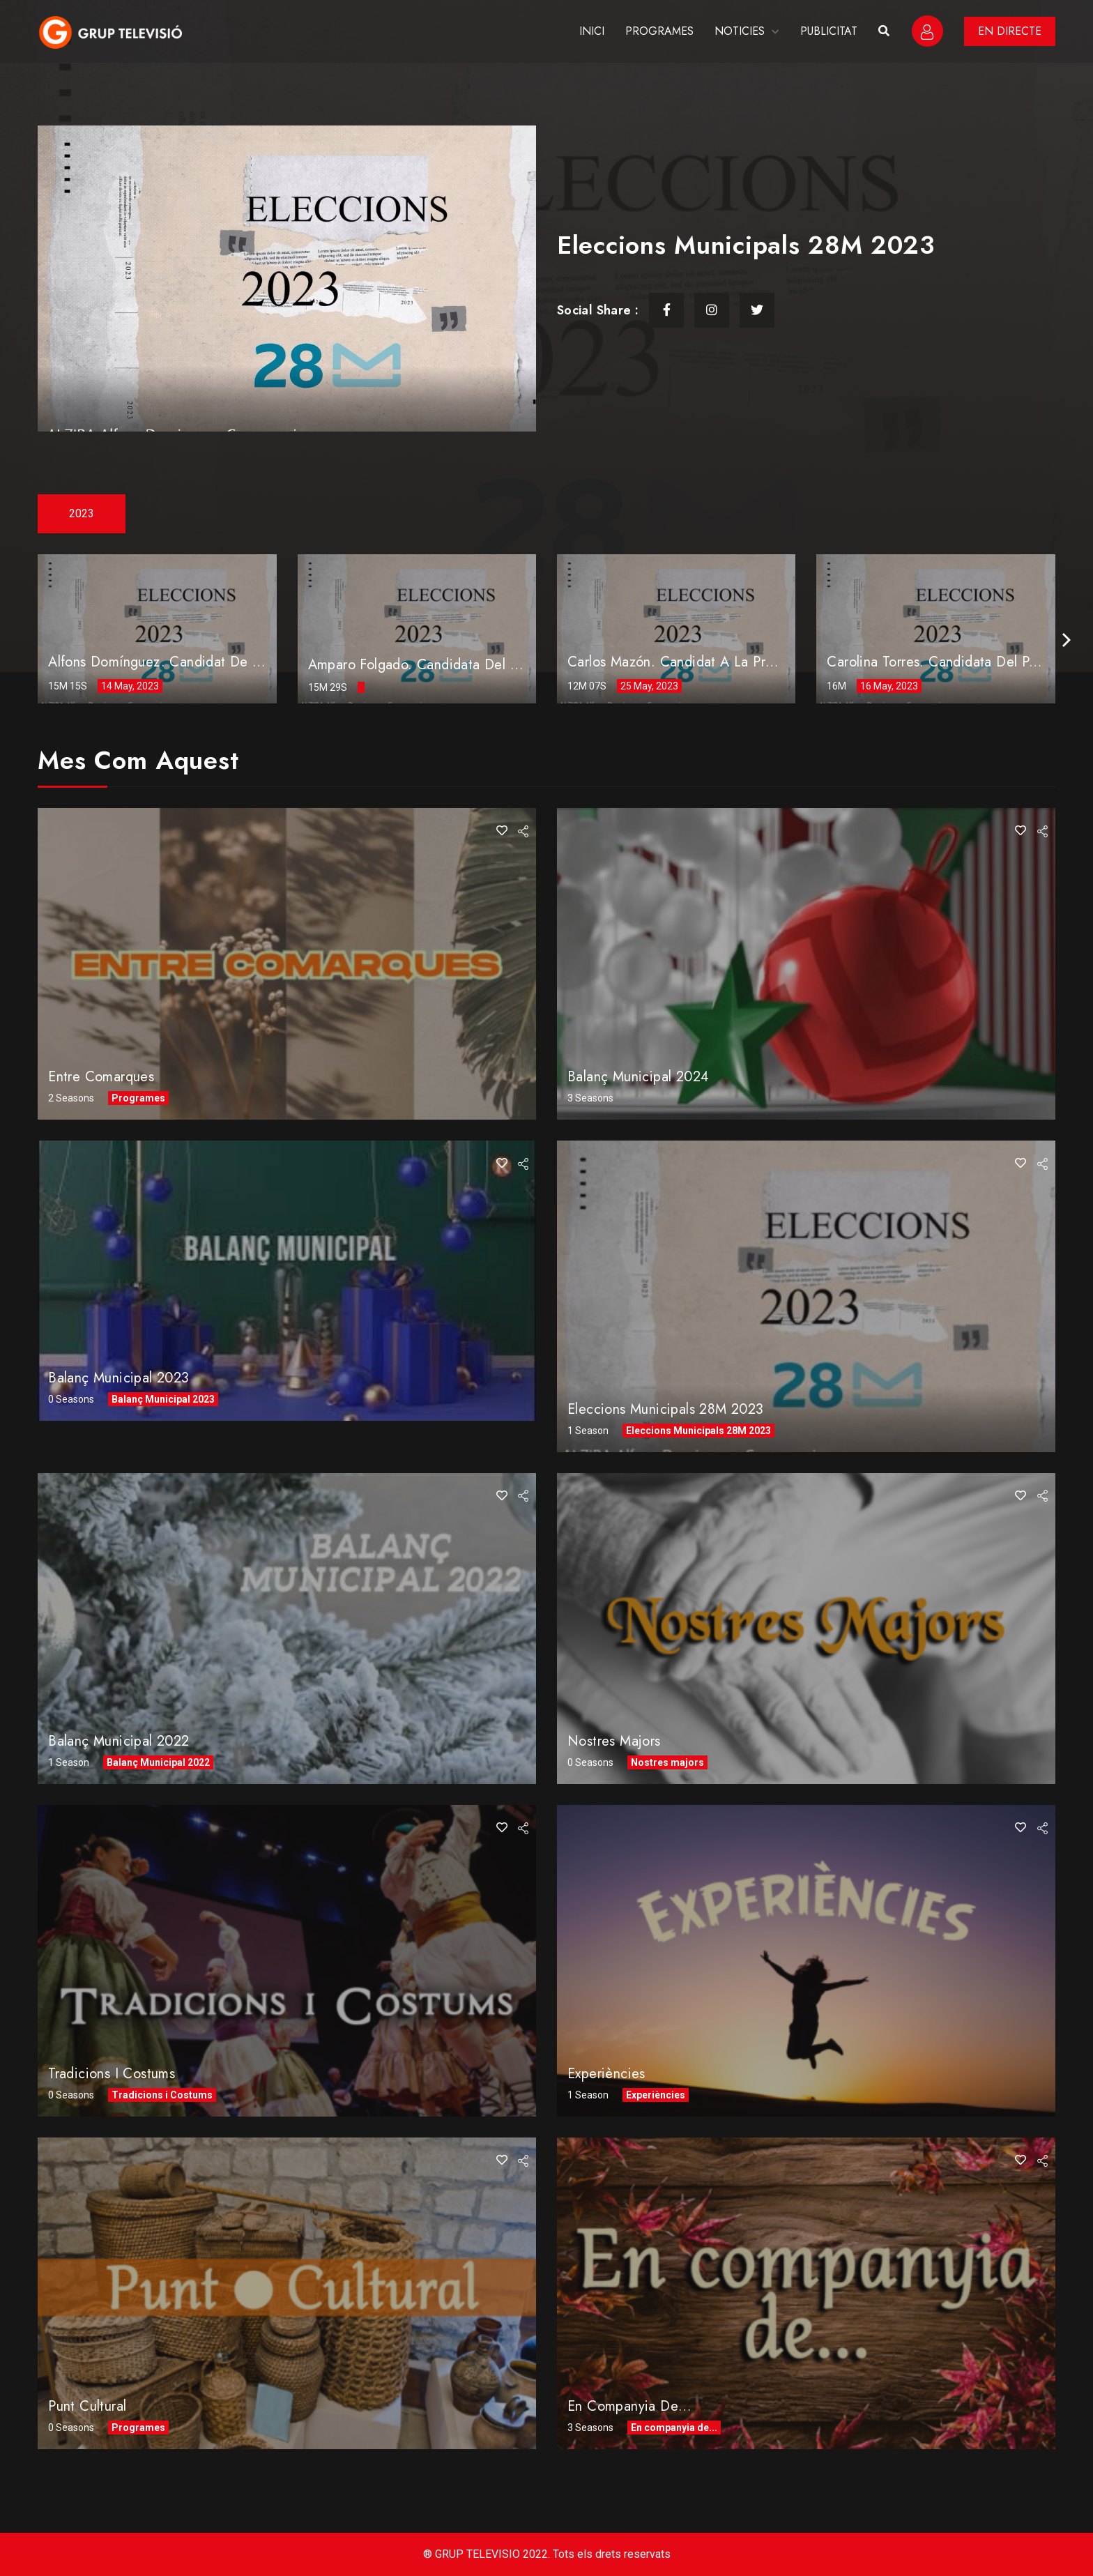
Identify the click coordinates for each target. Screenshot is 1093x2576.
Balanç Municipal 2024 (638, 1077)
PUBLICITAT (828, 31)
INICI (591, 31)
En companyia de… (629, 2406)
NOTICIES (739, 31)
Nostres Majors (614, 1741)
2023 (81, 513)
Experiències (606, 2074)
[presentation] (1066, 640)
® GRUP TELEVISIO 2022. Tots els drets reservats (547, 2554)
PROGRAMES (659, 31)
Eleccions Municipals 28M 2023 (665, 1409)
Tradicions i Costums (111, 2074)
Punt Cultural (87, 2406)
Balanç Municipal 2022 (118, 1741)
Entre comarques (101, 1077)
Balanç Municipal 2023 (118, 1378)
